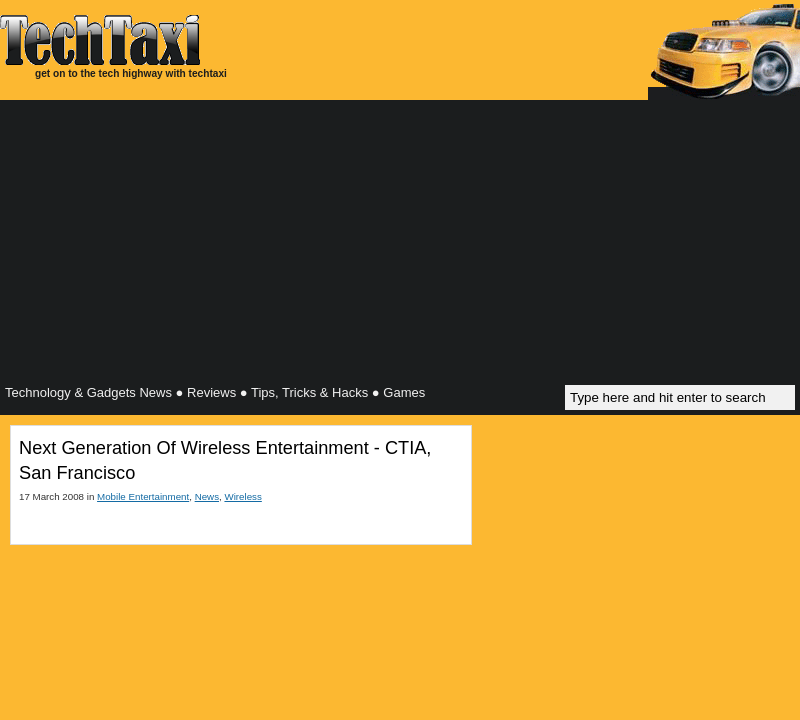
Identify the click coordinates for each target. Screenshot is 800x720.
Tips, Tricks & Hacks (309, 392)
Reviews (211, 392)
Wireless (242, 496)
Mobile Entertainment (143, 496)
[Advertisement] (400, 245)
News (207, 496)
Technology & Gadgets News (88, 392)
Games (404, 392)
